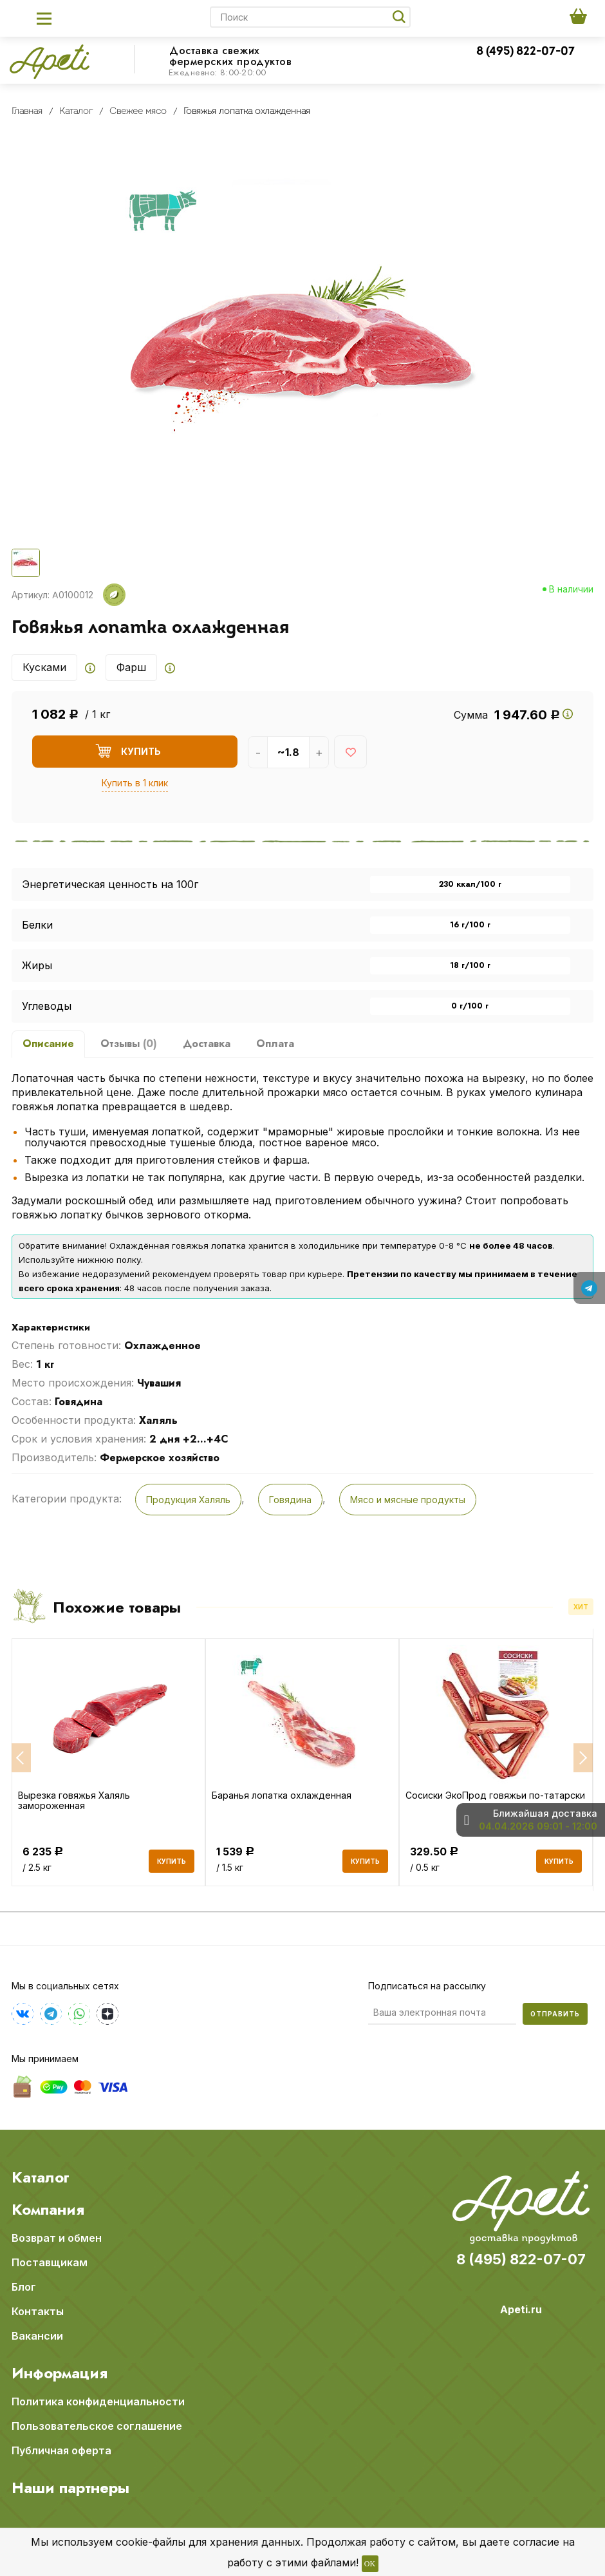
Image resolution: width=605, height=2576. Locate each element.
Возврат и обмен (57, 2237)
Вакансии (37, 2335)
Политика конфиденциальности (98, 2400)
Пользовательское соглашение (97, 2425)
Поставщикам (50, 2261)
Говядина (290, 1499)
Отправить (555, 2013)
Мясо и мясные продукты (407, 1499)
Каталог (41, 2176)
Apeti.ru (521, 2308)
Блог (24, 2286)
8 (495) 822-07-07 (525, 52)
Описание (48, 1043)
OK (369, 2563)
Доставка (206, 1043)
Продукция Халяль (188, 1499)
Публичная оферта (61, 2449)
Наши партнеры (70, 2487)
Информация (59, 2372)
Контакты (38, 2310)
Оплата (275, 1043)
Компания (48, 2208)
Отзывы (128, 1043)
